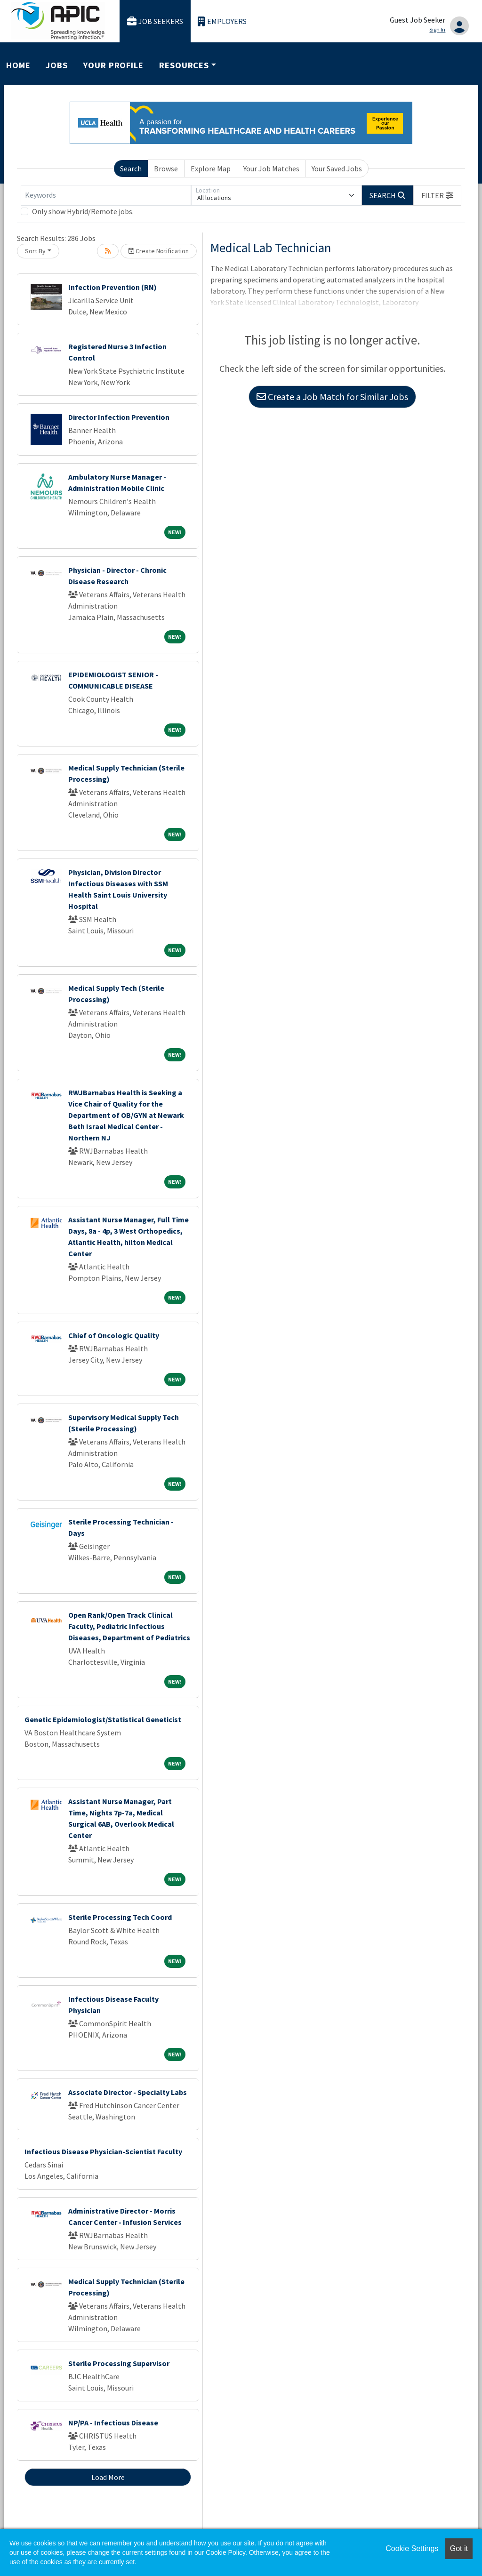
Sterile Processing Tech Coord (120, 1917)
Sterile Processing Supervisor (118, 2363)
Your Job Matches (271, 168)
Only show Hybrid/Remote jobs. (83, 211)
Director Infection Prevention (118, 417)
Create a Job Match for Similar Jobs (332, 396)
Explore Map (211, 168)
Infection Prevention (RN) (112, 287)
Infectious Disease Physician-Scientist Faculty (103, 2151)
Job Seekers (155, 21)
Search (131, 168)
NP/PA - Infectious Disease (113, 2422)
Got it (459, 2548)
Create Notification (159, 251)
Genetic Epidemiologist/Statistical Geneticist (102, 1719)
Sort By (35, 251)
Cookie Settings (412, 2548)
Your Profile (113, 65)
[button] (437, 195)
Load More (108, 2477)
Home (18, 65)
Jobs (57, 65)
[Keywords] (106, 195)
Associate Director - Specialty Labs (127, 2092)
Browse (166, 168)
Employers (222, 21)
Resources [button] (184, 65)
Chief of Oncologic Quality (113, 1335)
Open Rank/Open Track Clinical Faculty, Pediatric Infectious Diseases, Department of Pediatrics (129, 1626)
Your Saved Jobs (337, 168)
